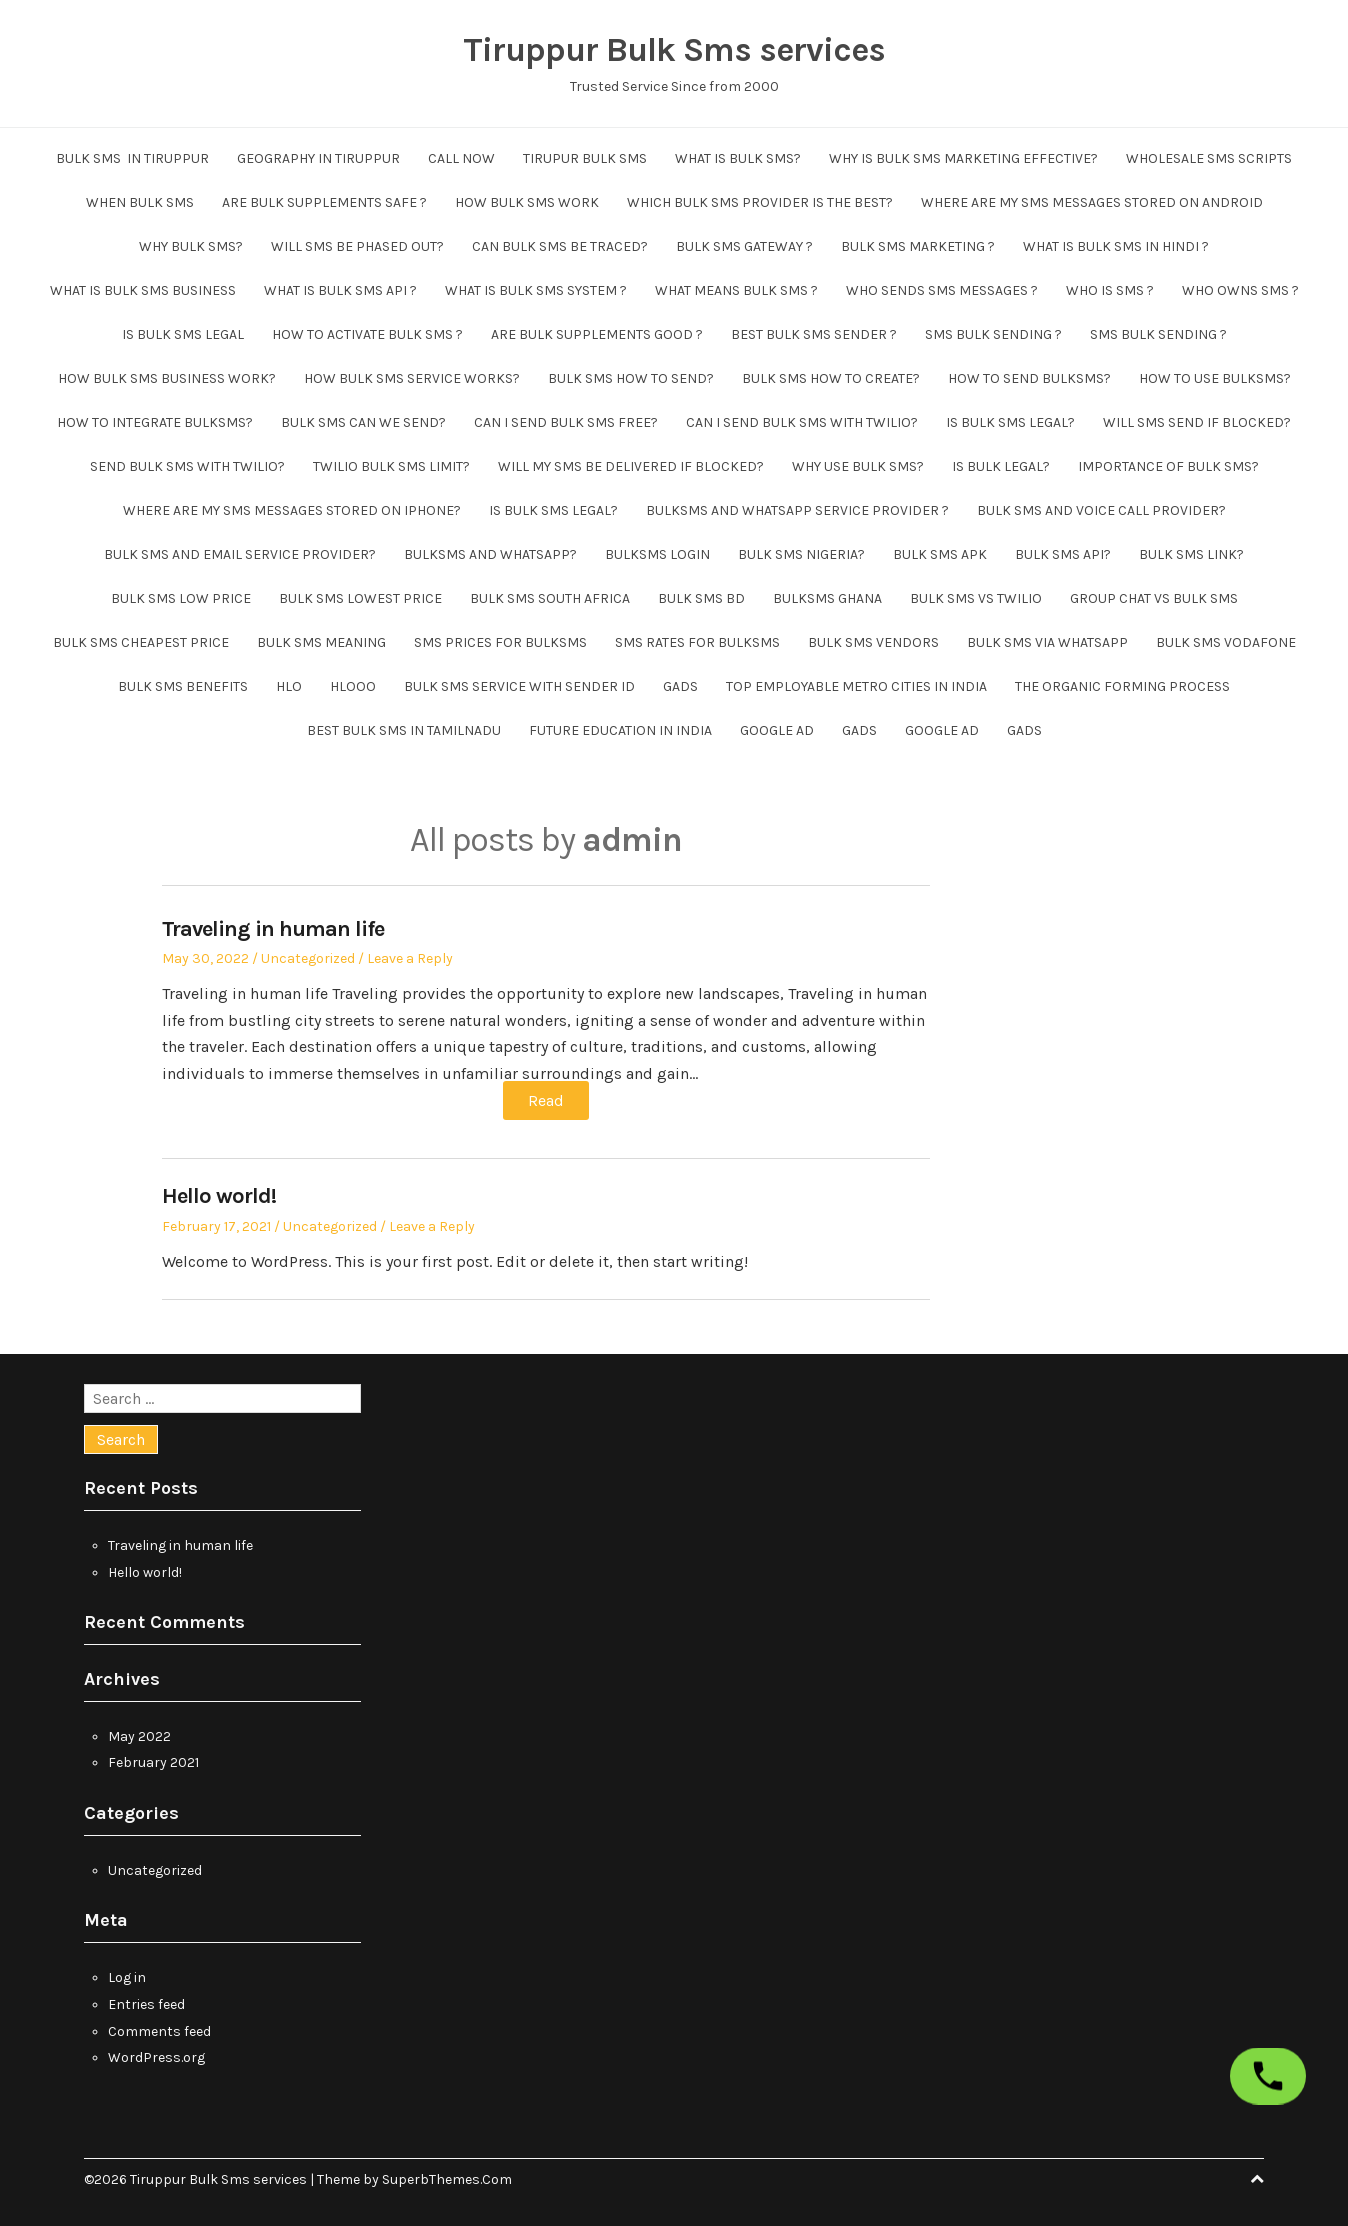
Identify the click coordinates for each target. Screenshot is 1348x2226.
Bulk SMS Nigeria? (801, 554)
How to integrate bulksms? (155, 422)
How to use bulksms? (1215, 378)
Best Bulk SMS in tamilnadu (404, 730)
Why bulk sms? (191, 246)
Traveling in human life (273, 929)
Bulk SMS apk (940, 554)
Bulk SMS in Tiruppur (132, 158)
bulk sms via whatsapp (1047, 642)
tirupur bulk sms (585, 158)
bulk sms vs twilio (976, 598)
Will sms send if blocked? (1197, 422)
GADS (680, 686)
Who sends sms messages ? (942, 290)
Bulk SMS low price (181, 598)
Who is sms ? (1110, 290)
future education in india (620, 730)
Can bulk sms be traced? (560, 246)
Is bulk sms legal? (1010, 422)
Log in (127, 1977)
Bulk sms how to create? (831, 378)
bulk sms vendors (873, 642)
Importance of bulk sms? (1168, 466)
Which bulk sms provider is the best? (760, 202)
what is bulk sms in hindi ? (1116, 246)
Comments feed (159, 2031)
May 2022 (139, 1736)
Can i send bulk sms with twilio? (802, 422)
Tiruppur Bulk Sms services (674, 50)
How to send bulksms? (1029, 378)
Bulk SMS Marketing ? (918, 246)
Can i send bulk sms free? (566, 422)
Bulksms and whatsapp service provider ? (797, 510)
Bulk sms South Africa (550, 598)
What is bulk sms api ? (340, 290)
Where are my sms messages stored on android (1092, 202)
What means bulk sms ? (736, 290)
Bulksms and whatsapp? (490, 554)
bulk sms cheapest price (141, 642)
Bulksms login (657, 554)
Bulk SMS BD (701, 598)
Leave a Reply (410, 958)
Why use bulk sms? (858, 466)
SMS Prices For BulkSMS (500, 642)
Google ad (777, 730)
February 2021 (153, 1762)
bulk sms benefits (183, 686)
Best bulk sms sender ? (814, 334)
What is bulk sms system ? (536, 290)
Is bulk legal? (1001, 466)
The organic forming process (1122, 686)
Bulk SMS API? (1063, 554)
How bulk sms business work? (167, 378)
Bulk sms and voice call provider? (1101, 510)
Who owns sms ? (1240, 290)
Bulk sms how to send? (631, 378)
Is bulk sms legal (183, 334)
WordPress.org (156, 2057)
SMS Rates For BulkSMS (697, 642)
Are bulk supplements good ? (597, 334)
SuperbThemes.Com (447, 2179)
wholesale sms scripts (1209, 158)
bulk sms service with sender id (519, 686)
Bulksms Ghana (827, 598)
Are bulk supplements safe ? (324, 202)
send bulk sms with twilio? (187, 466)
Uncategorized (308, 958)
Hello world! (219, 1196)
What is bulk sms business (143, 290)
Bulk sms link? (1191, 554)
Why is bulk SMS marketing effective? (963, 158)
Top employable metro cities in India (856, 686)
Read (546, 1100)
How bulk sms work (527, 202)
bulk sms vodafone (1226, 642)
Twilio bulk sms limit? (391, 466)
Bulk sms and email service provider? (240, 554)
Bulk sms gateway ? (744, 246)
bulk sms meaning (321, 642)
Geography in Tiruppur (318, 158)
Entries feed (146, 2004)
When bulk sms (140, 202)
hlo (289, 686)
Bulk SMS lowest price (360, 598)
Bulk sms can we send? (363, 422)
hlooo (353, 686)
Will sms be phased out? (357, 246)
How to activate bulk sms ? (367, 334)
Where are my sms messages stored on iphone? (292, 510)
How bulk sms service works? (412, 378)
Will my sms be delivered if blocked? (631, 466)
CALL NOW (461, 158)
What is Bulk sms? (738, 158)
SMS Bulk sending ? (993, 334)
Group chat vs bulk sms (1154, 598)
